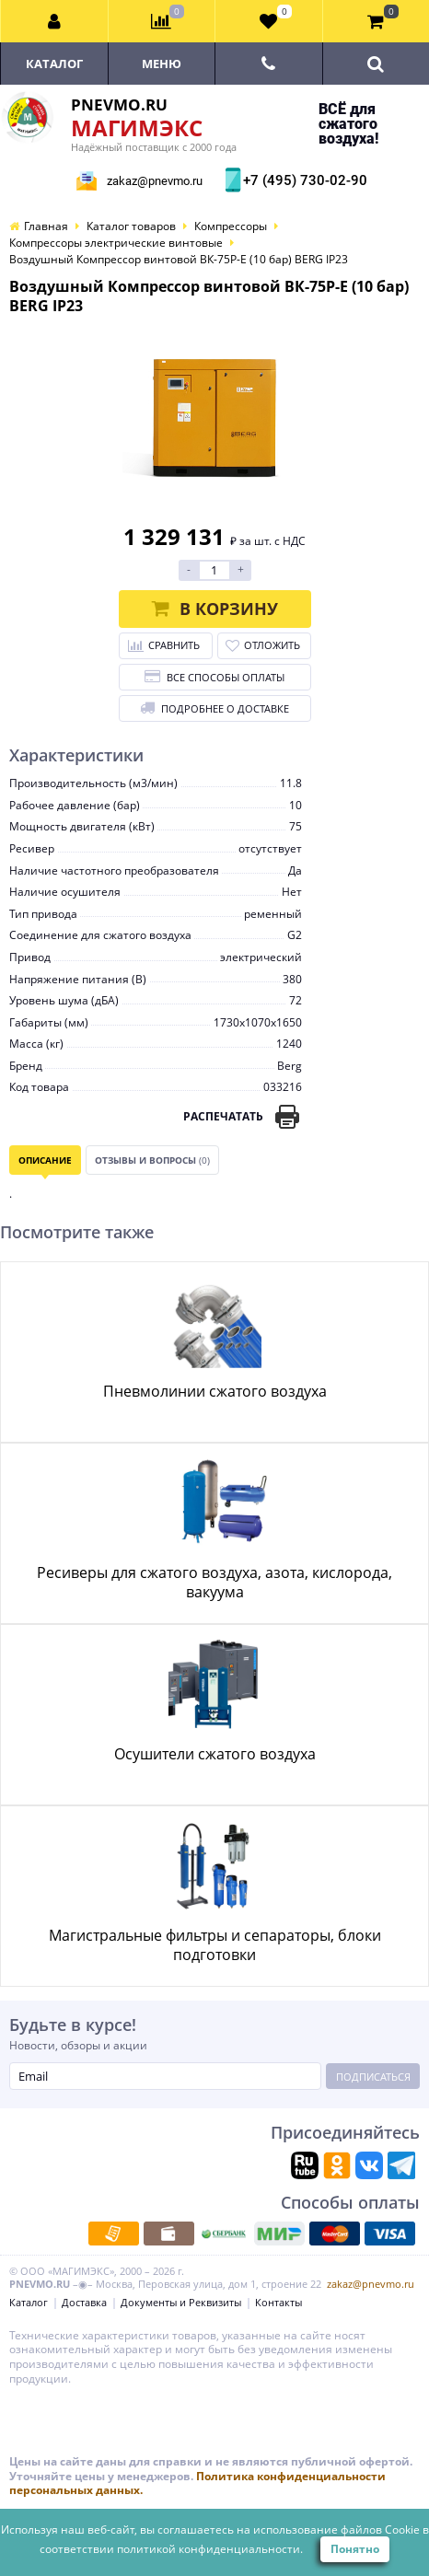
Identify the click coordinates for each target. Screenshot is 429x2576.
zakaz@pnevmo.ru (155, 181)
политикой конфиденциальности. (210, 2549)
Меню (161, 63)
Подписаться (373, 2076)
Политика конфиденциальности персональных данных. (197, 2483)
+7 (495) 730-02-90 (303, 180)
